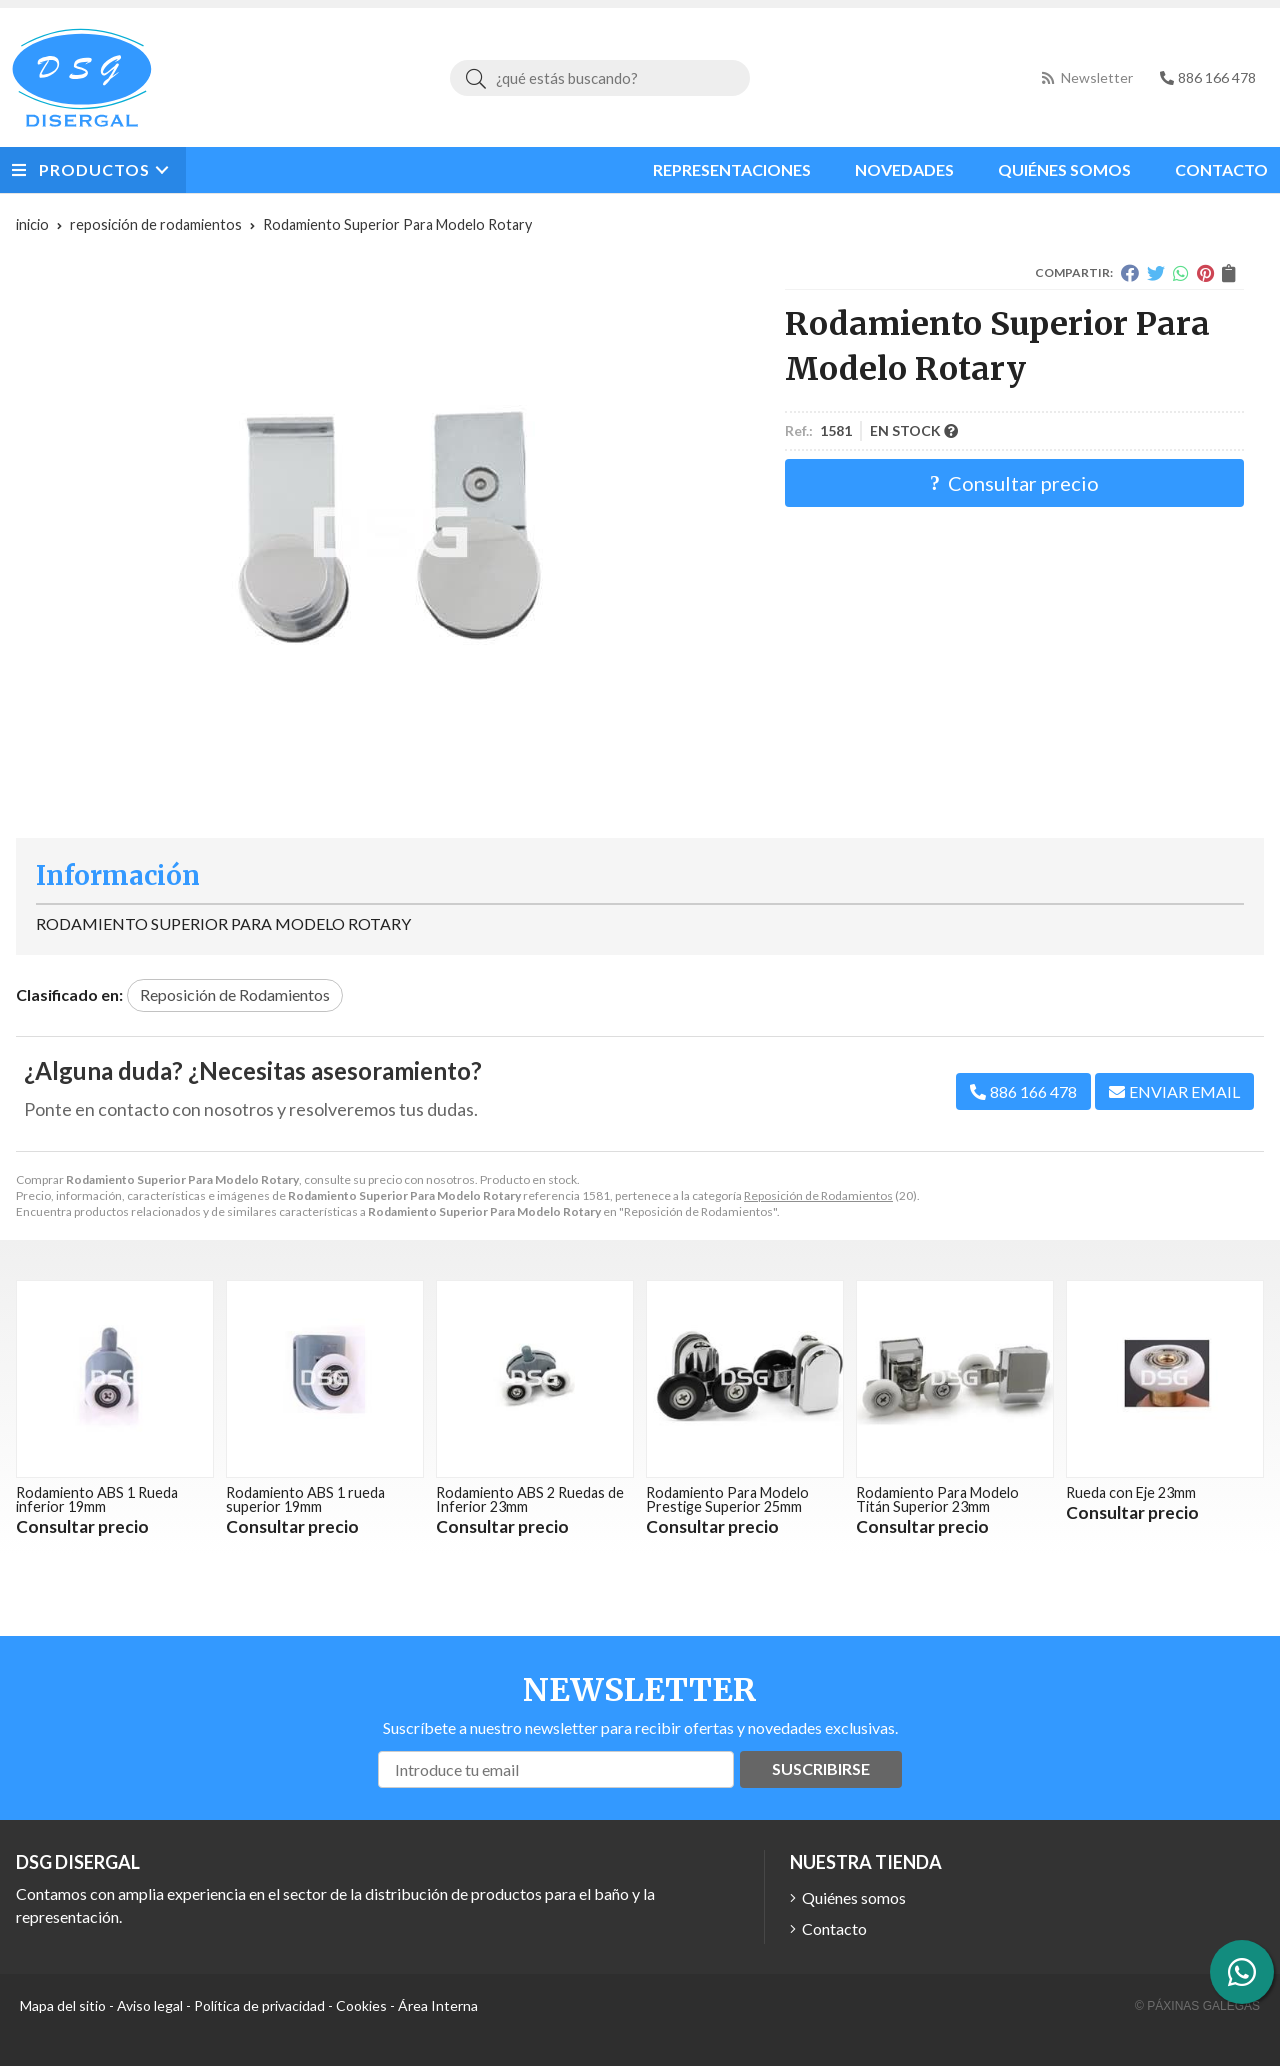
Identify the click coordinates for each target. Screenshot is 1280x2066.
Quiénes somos (854, 1897)
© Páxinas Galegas (1197, 2006)
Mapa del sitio (63, 2005)
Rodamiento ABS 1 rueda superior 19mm (305, 1499)
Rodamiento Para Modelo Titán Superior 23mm (937, 1499)
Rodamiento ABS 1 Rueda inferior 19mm (97, 1499)
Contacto (834, 1928)
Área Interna (438, 2005)
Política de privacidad (259, 2005)
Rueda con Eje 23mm (1131, 1492)
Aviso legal (150, 2005)
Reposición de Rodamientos (818, 1195)
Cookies (361, 2005)
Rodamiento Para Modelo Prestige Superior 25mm (727, 1499)
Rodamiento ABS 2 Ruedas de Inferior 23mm (530, 1499)
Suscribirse (821, 1768)
